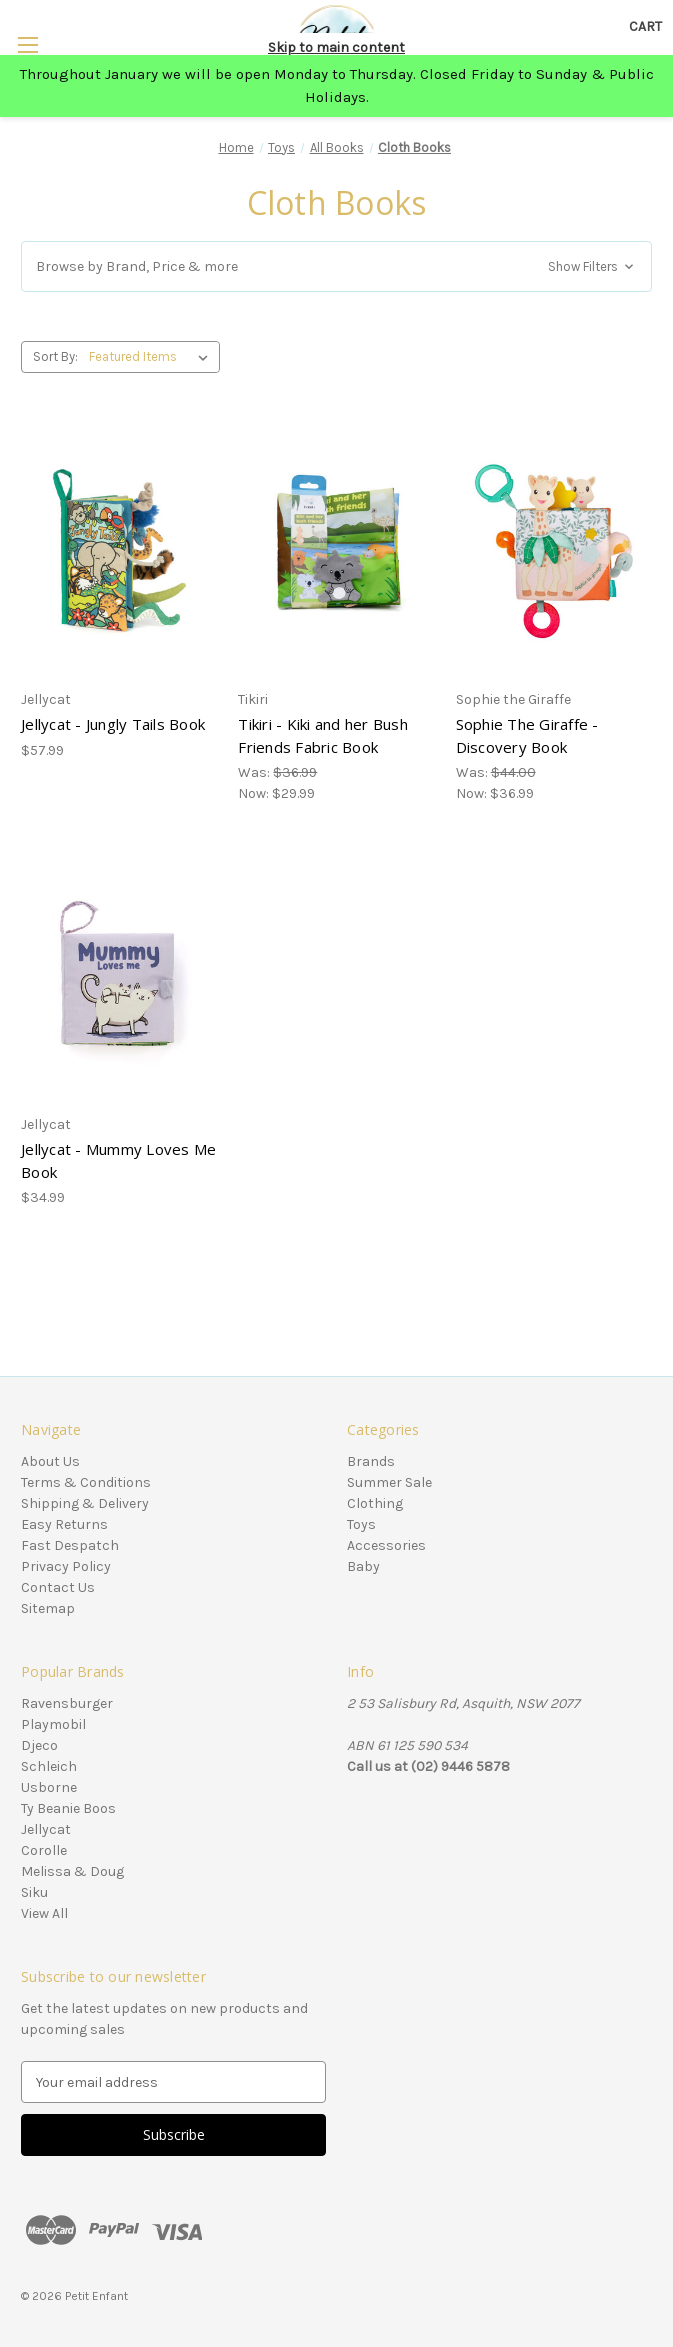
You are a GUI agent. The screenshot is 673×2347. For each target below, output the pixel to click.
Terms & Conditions (86, 1482)
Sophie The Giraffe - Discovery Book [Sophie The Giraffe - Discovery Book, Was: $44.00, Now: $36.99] (527, 735)
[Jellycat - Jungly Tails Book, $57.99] (119, 550)
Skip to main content (336, 47)
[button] (336, 266)
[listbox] (152, 357)
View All (44, 1913)
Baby (363, 1566)
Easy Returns (64, 1524)
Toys (361, 1524)
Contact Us (58, 1587)
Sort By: (55, 356)
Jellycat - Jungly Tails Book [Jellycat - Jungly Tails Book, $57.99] (113, 724)
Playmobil (53, 1724)
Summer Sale (389, 1482)
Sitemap (48, 1608)
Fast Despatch (70, 1545)
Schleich (49, 1766)
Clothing (375, 1503)
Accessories (386, 1545)
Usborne (49, 1787)
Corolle (44, 1850)
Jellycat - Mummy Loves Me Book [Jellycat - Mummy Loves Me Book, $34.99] (118, 1160)
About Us (50, 1461)
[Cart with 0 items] (645, 26)
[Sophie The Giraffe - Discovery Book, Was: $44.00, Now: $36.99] (554, 550)
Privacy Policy (66, 1566)
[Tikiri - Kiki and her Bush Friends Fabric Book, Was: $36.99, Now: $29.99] (336, 550)
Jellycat (46, 1829)
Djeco (39, 1745)
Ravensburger (67, 1703)
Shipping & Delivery (85, 1503)
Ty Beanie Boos (68, 1808)
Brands (371, 1461)
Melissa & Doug (72, 1871)
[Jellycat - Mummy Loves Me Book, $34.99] (119, 974)
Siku (34, 1892)
